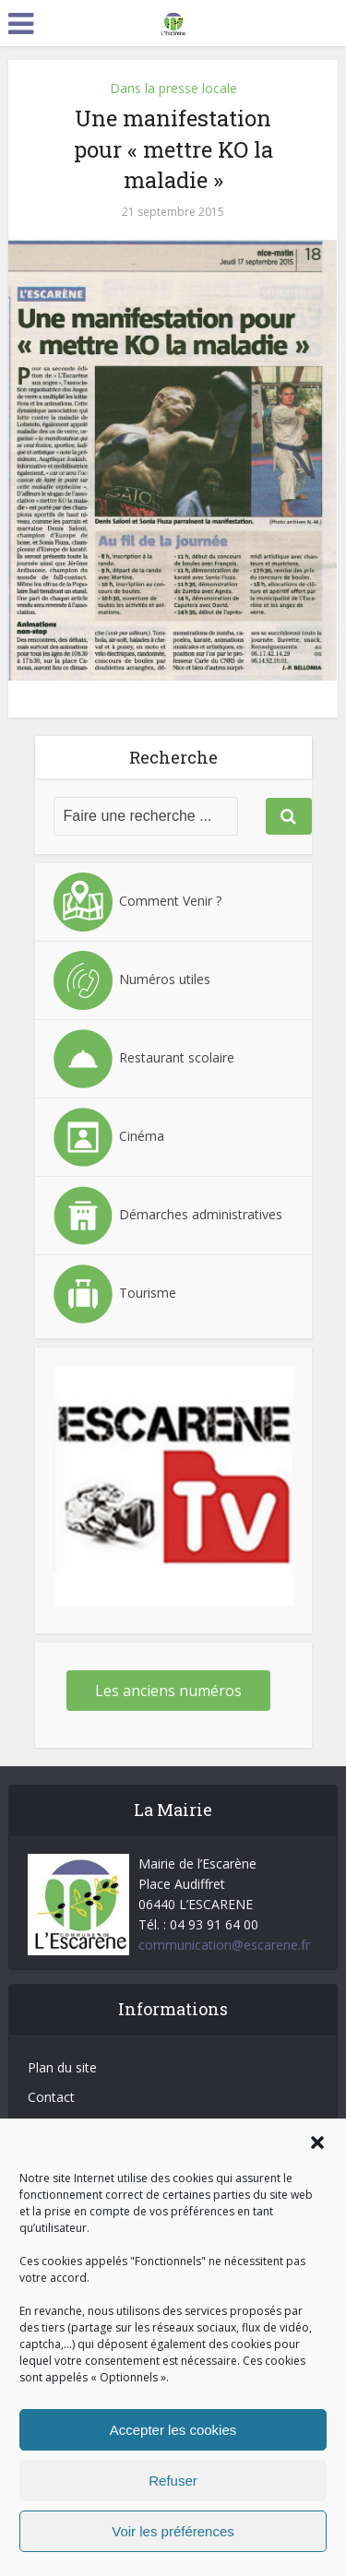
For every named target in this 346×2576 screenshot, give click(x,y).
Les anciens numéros (168, 1690)
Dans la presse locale (173, 88)
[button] (317, 2142)
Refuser (173, 2480)
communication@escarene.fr (224, 1944)
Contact (51, 2097)
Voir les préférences (173, 2531)
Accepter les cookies (173, 2430)
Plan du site (62, 2067)
